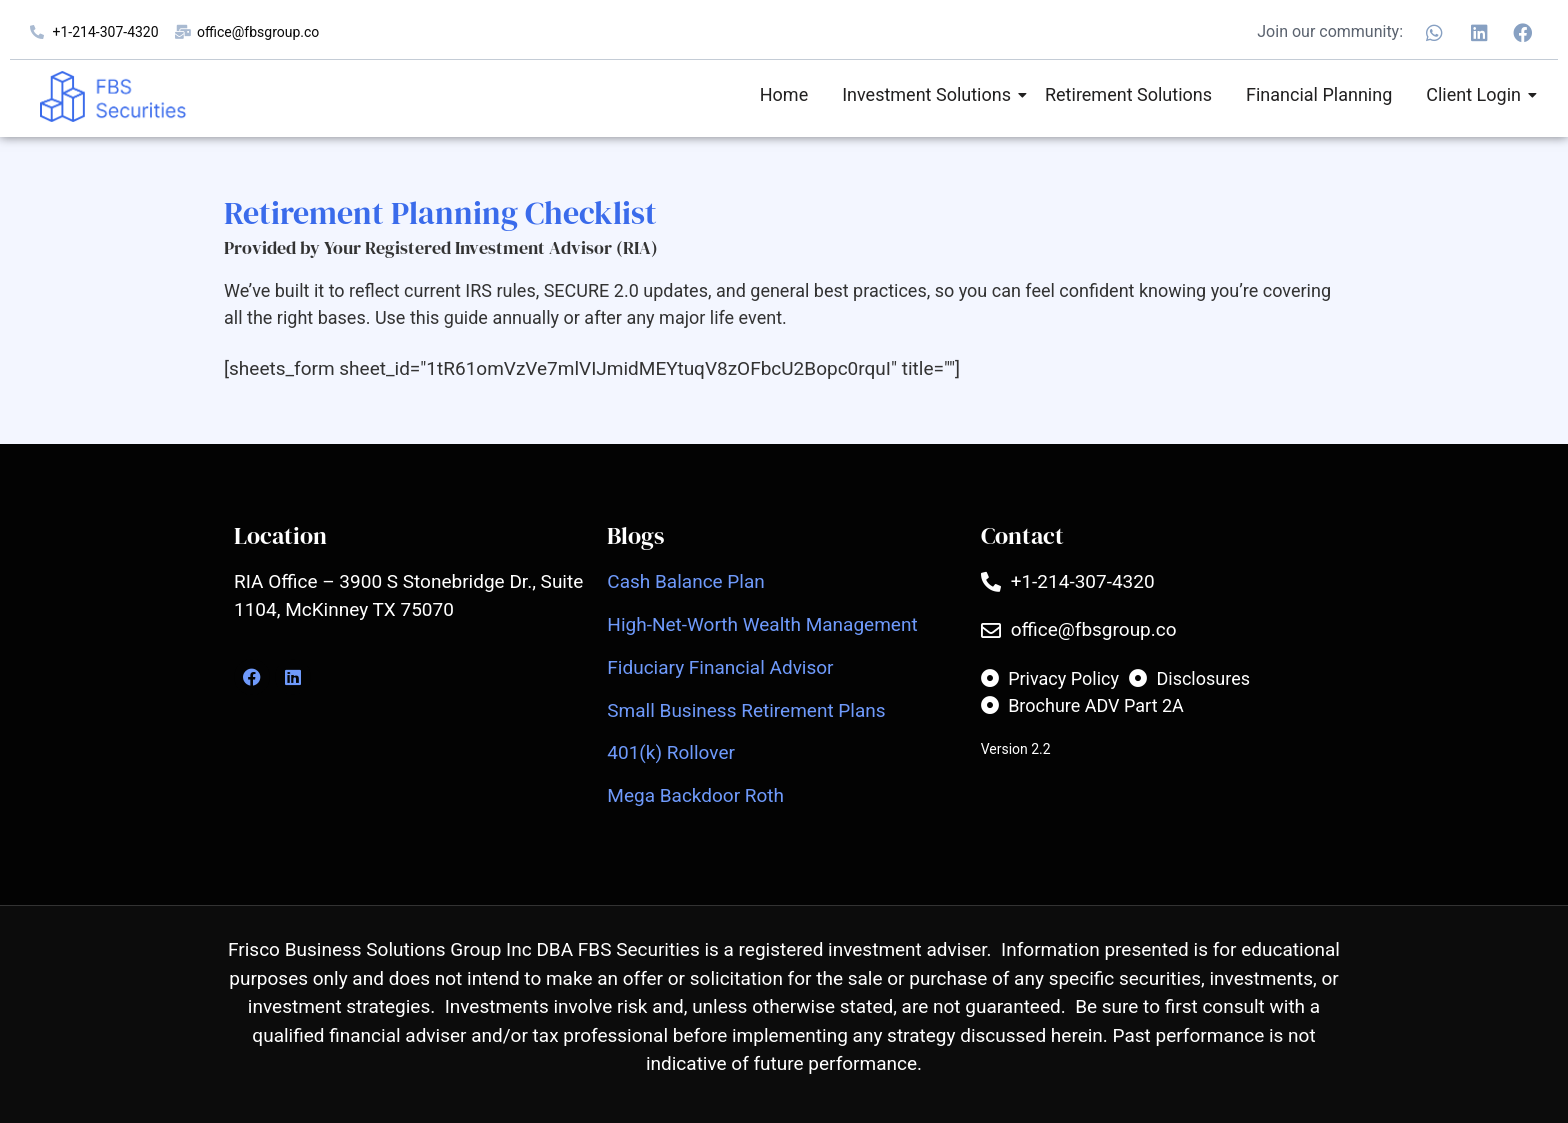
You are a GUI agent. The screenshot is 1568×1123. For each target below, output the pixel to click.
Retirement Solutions (1128, 94)
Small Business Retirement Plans (746, 710)
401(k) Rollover (671, 752)
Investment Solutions (930, 94)
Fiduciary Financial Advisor (720, 667)
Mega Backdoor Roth (695, 795)
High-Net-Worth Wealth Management (762, 624)
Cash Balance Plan (685, 581)
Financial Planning (1319, 94)
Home (784, 94)
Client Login (1477, 94)
